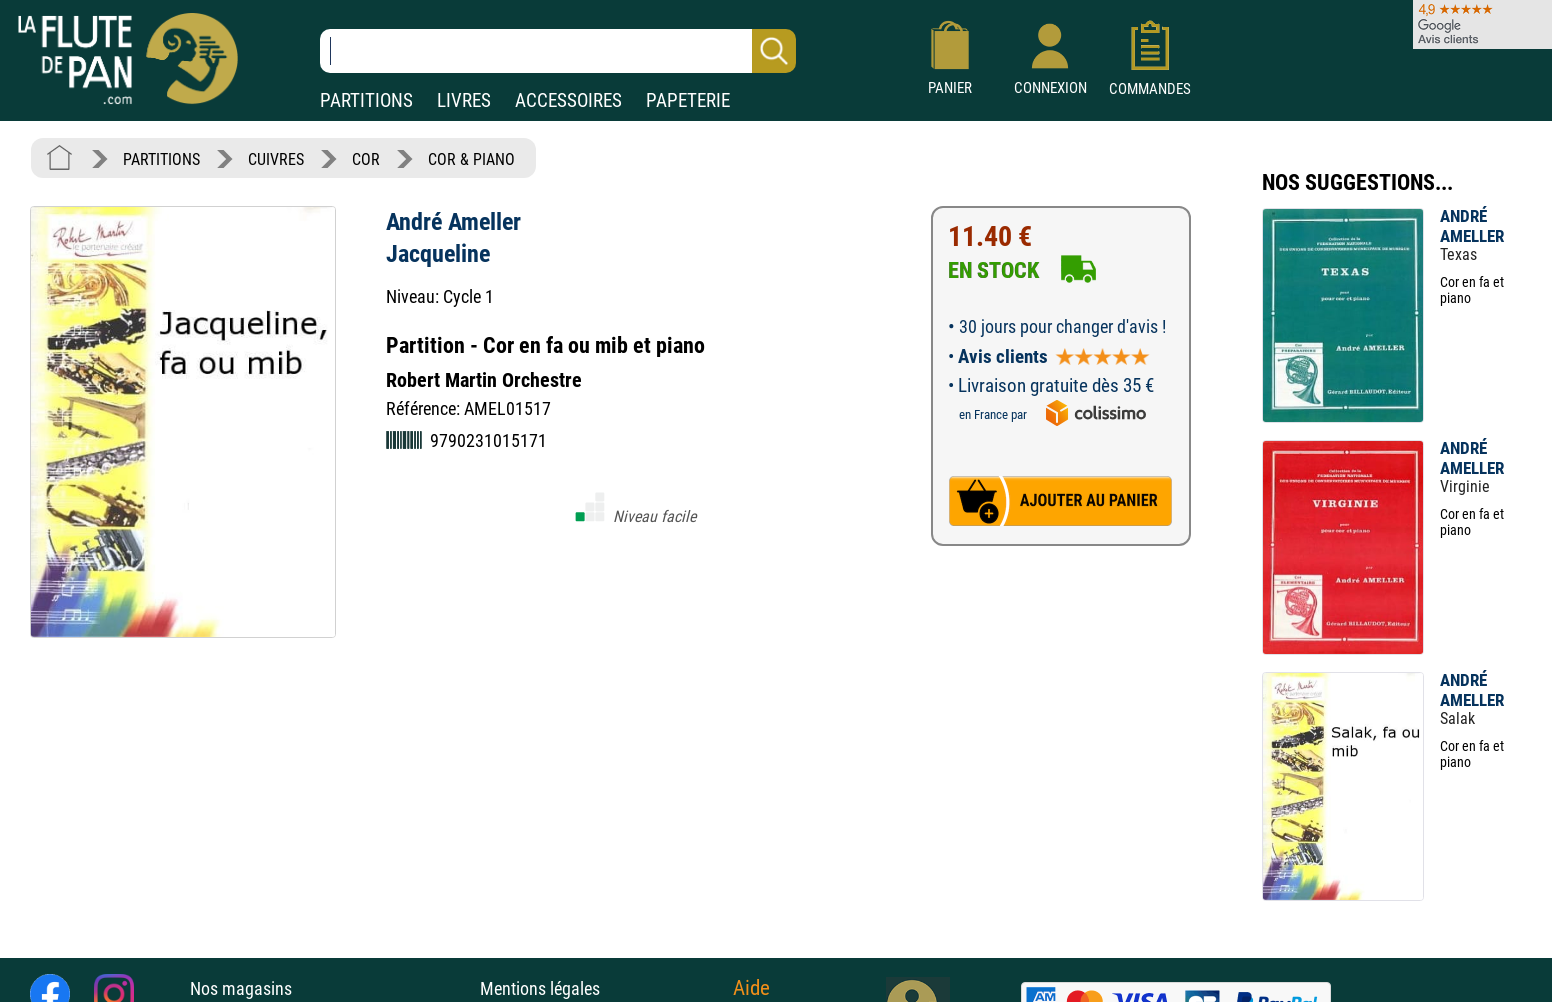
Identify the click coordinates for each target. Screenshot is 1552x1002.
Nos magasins (241, 988)
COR (366, 159)
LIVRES (464, 100)
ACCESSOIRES (568, 100)
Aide (751, 988)
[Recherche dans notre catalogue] (558, 51)
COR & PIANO (471, 159)
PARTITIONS (366, 100)
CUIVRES (276, 159)
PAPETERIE (688, 100)
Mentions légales (540, 988)
